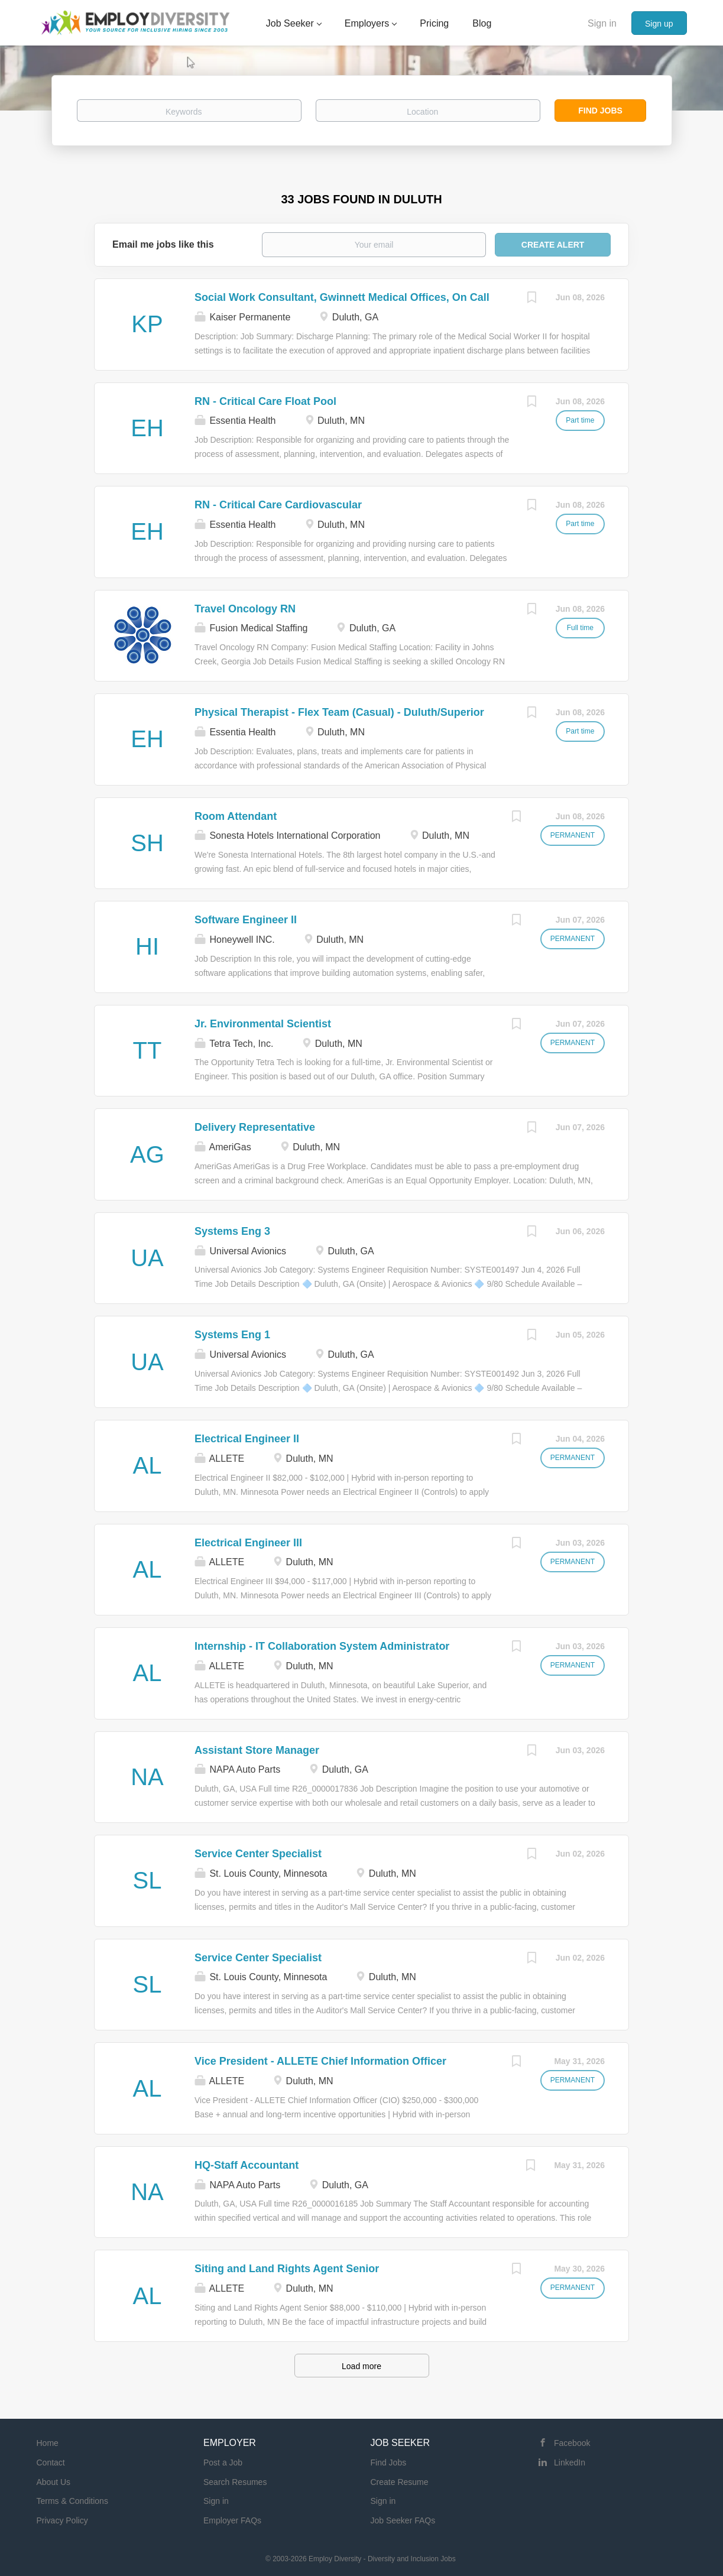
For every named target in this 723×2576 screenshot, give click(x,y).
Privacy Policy (62, 2520)
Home (48, 2443)
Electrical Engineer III (248, 1543)
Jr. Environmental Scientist (262, 1024)
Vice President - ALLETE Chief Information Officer (320, 2061)
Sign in (602, 23)
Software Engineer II (245, 920)
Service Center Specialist (258, 1854)
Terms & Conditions (72, 2501)
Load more (361, 2366)
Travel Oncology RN (245, 609)
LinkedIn (569, 2462)
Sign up (659, 23)
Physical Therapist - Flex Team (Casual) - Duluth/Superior (339, 712)
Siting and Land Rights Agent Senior (286, 2269)
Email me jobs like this (163, 244)
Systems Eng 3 (232, 1231)
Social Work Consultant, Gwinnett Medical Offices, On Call (341, 297)
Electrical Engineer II (246, 1439)
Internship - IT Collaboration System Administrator (321, 1646)
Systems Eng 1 (232, 1335)
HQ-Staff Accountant (246, 2165)
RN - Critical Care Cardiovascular (278, 505)
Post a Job (222, 2462)
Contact (51, 2462)
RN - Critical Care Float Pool (265, 401)
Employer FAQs (232, 2520)
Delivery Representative (254, 1127)
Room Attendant (235, 816)
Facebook (572, 2443)
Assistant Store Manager (256, 1750)
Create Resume (400, 2482)
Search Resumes (235, 2482)
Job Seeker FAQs (403, 2520)
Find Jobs (600, 110)
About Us (54, 2482)
